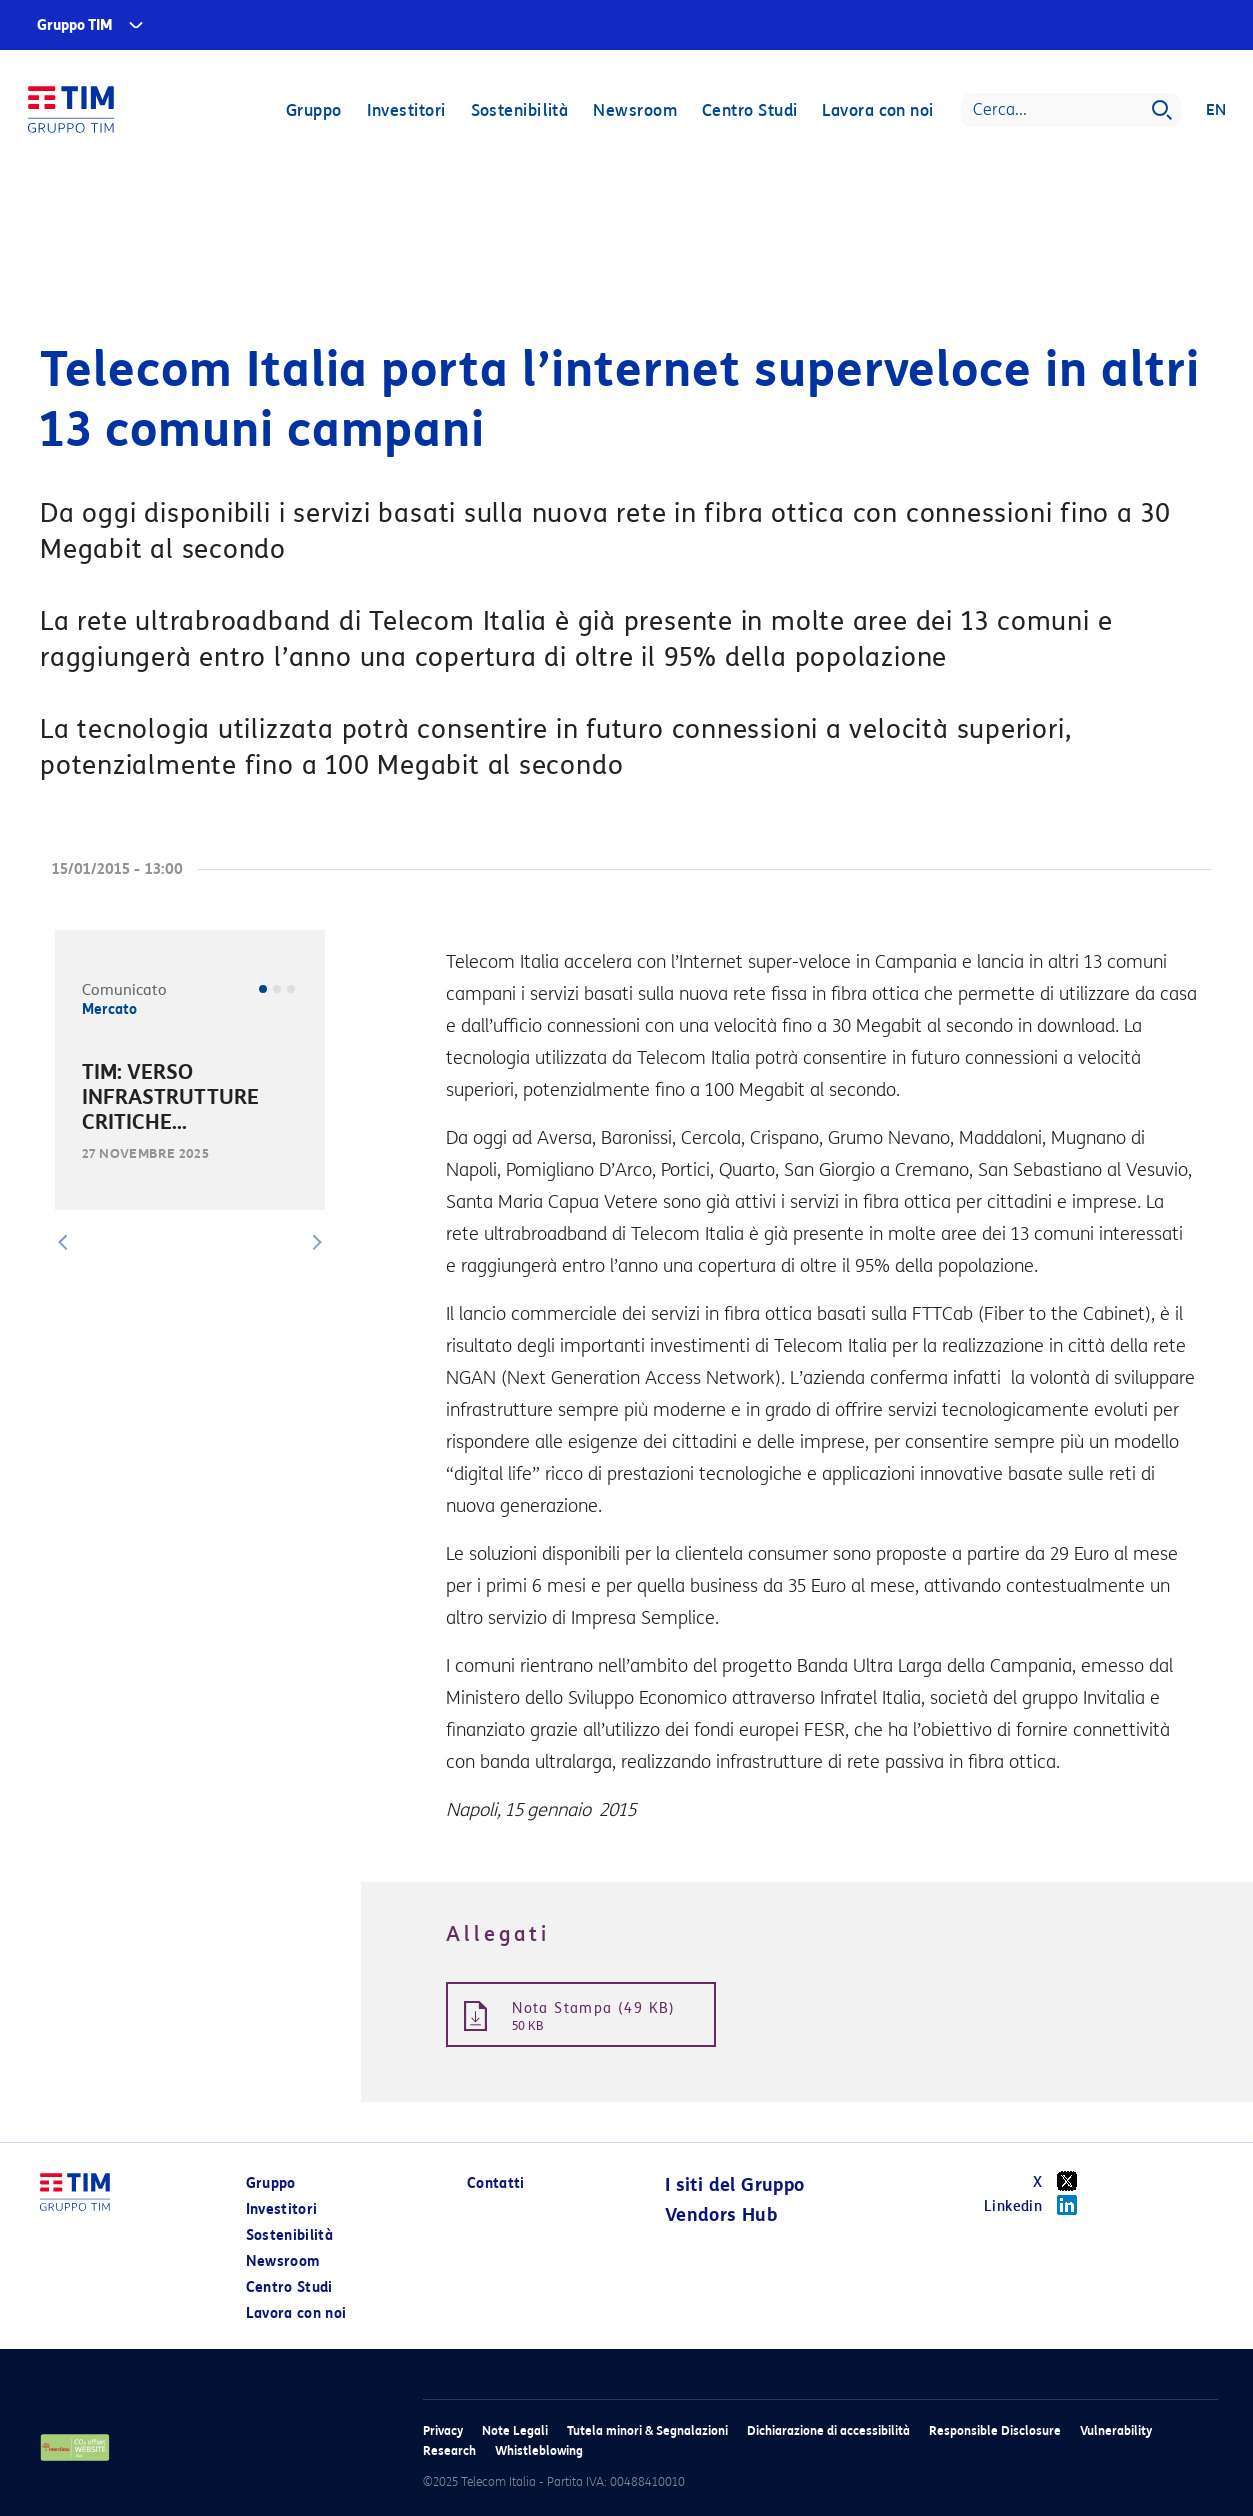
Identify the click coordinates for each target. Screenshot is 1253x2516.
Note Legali (515, 2430)
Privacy (443, 2430)
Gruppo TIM (75, 25)
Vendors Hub (721, 2215)
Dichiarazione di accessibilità (828, 2430)
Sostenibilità (518, 112)
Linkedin (1037, 2205)
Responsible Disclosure (995, 2430)
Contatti (496, 2183)
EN (1214, 112)
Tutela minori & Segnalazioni (647, 2430)
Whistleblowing (539, 2450)
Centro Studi (747, 112)
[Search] (1069, 112)
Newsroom (634, 112)
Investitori (404, 112)
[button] (63, 1242)
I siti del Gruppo (735, 2185)
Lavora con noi (876, 112)
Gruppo (312, 112)
